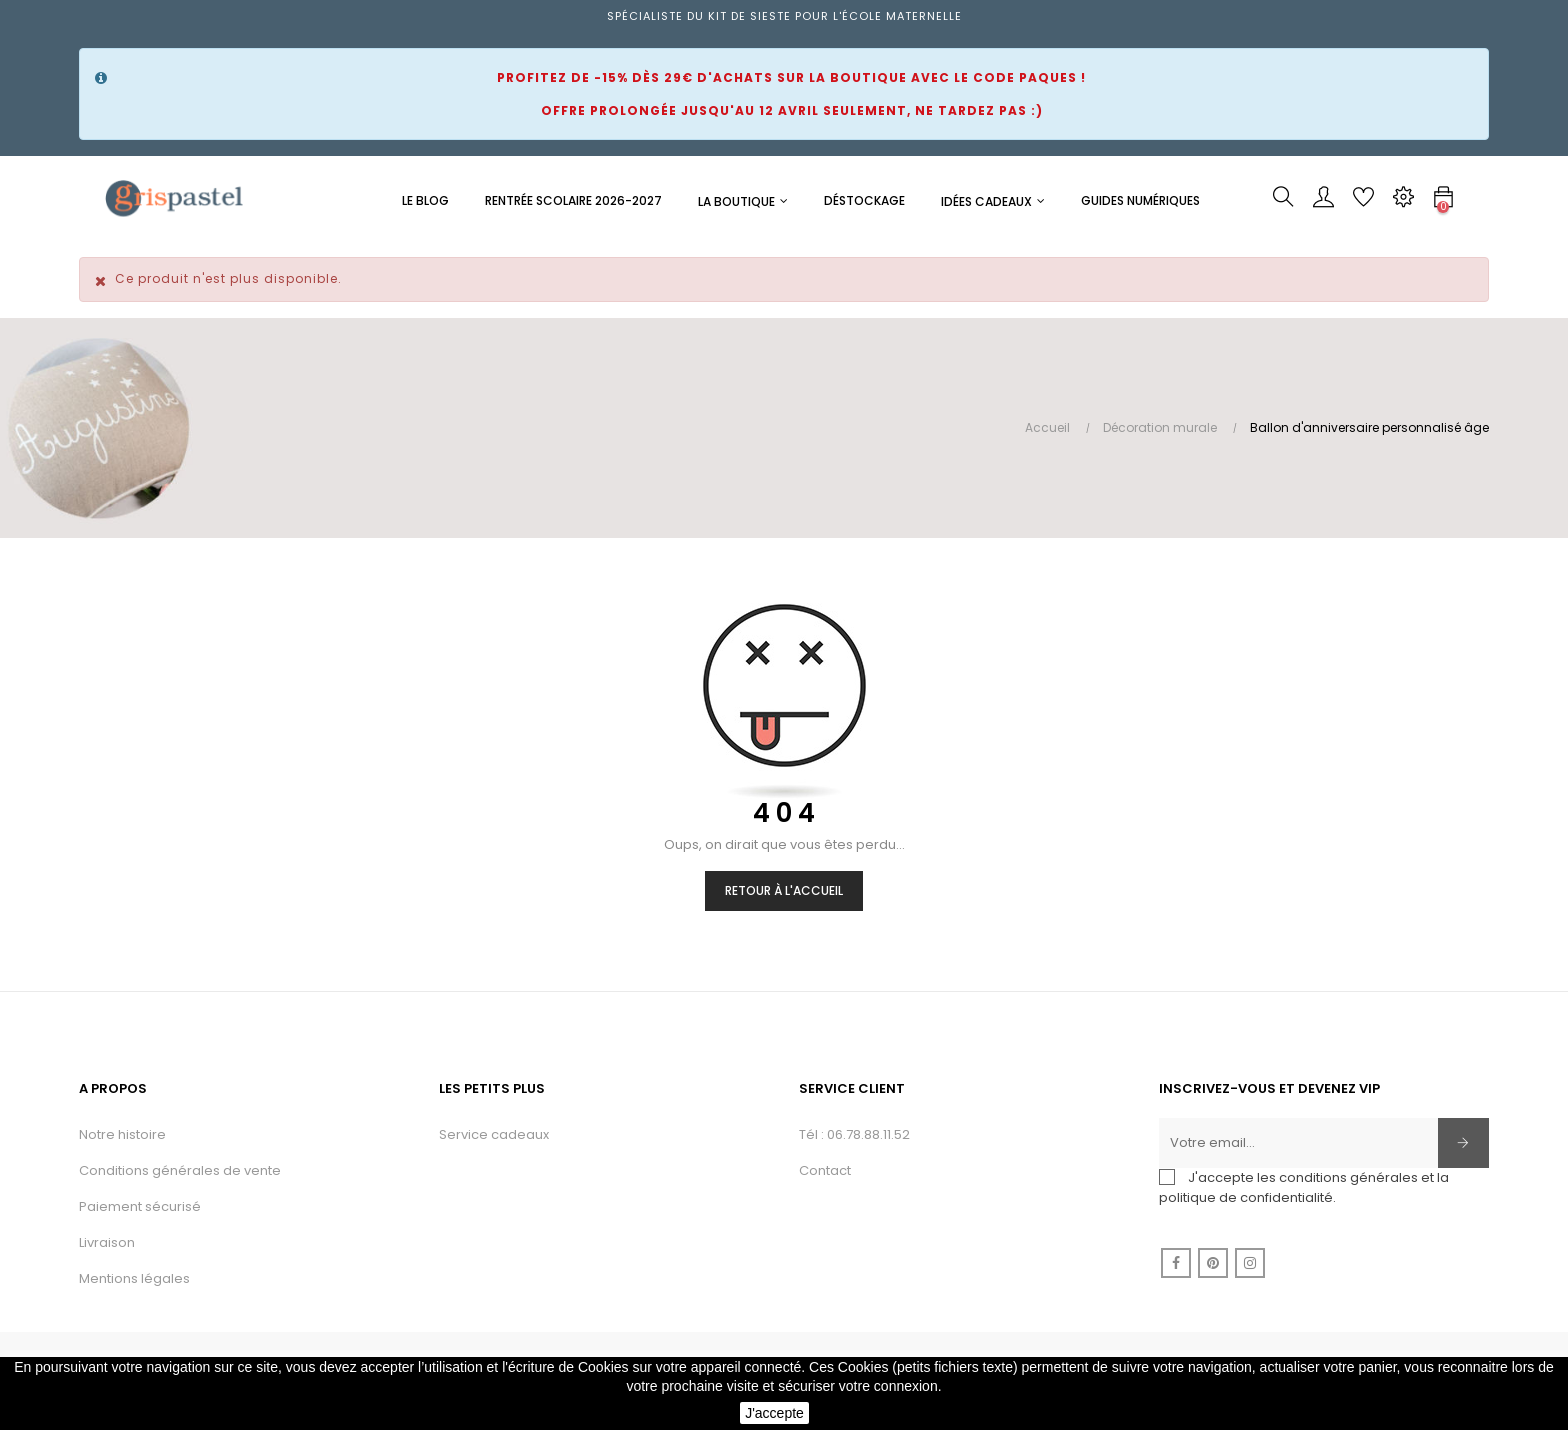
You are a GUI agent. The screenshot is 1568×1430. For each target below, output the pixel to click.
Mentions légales (134, 1278)
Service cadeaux (494, 1134)
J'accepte (774, 1413)
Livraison (107, 1242)
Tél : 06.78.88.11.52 (854, 1134)
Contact (825, 1170)
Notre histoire (122, 1134)
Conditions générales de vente (180, 1170)
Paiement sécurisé (140, 1206)
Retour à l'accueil (784, 890)
